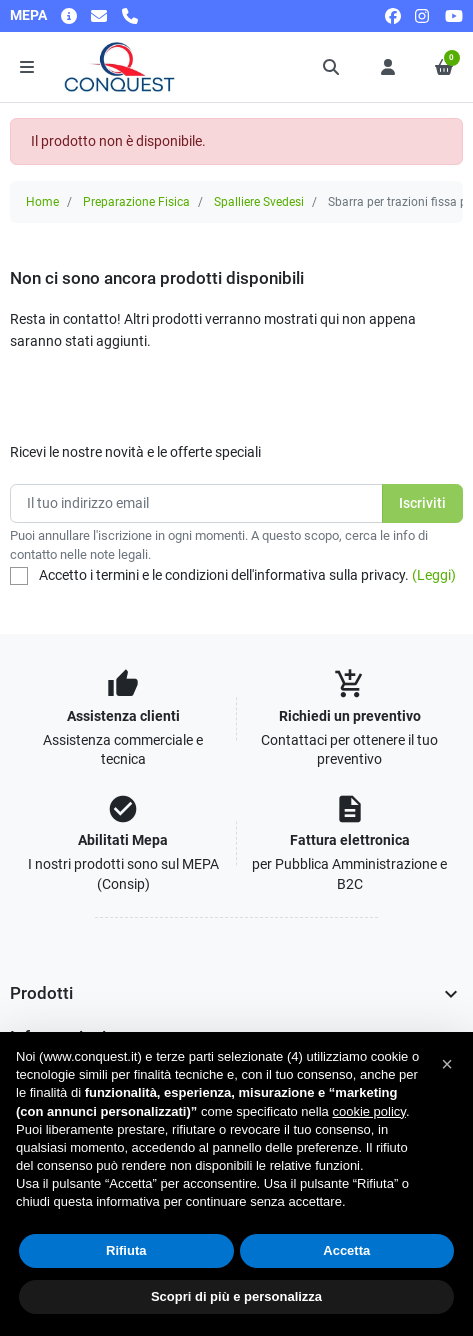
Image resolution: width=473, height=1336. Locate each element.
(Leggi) (434, 575)
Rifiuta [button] (126, 1250)
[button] (332, 67)
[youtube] (454, 15)
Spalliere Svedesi (259, 202)
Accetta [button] (346, 1250)
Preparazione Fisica (136, 202)
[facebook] (393, 15)
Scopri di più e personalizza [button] (236, 1296)
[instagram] (423, 15)
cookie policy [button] (368, 1111)
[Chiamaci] (130, 15)
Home (42, 202)
